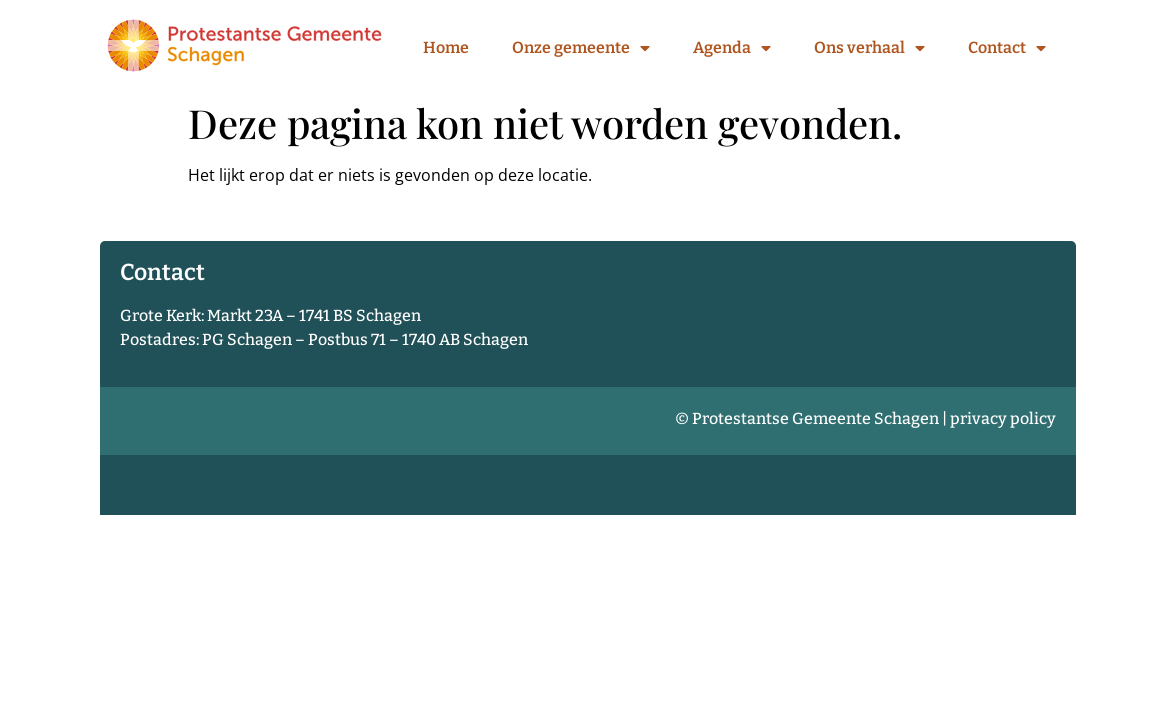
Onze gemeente (581, 48)
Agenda (732, 48)
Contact (1007, 48)
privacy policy (1003, 418)
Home (446, 47)
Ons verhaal (869, 48)
